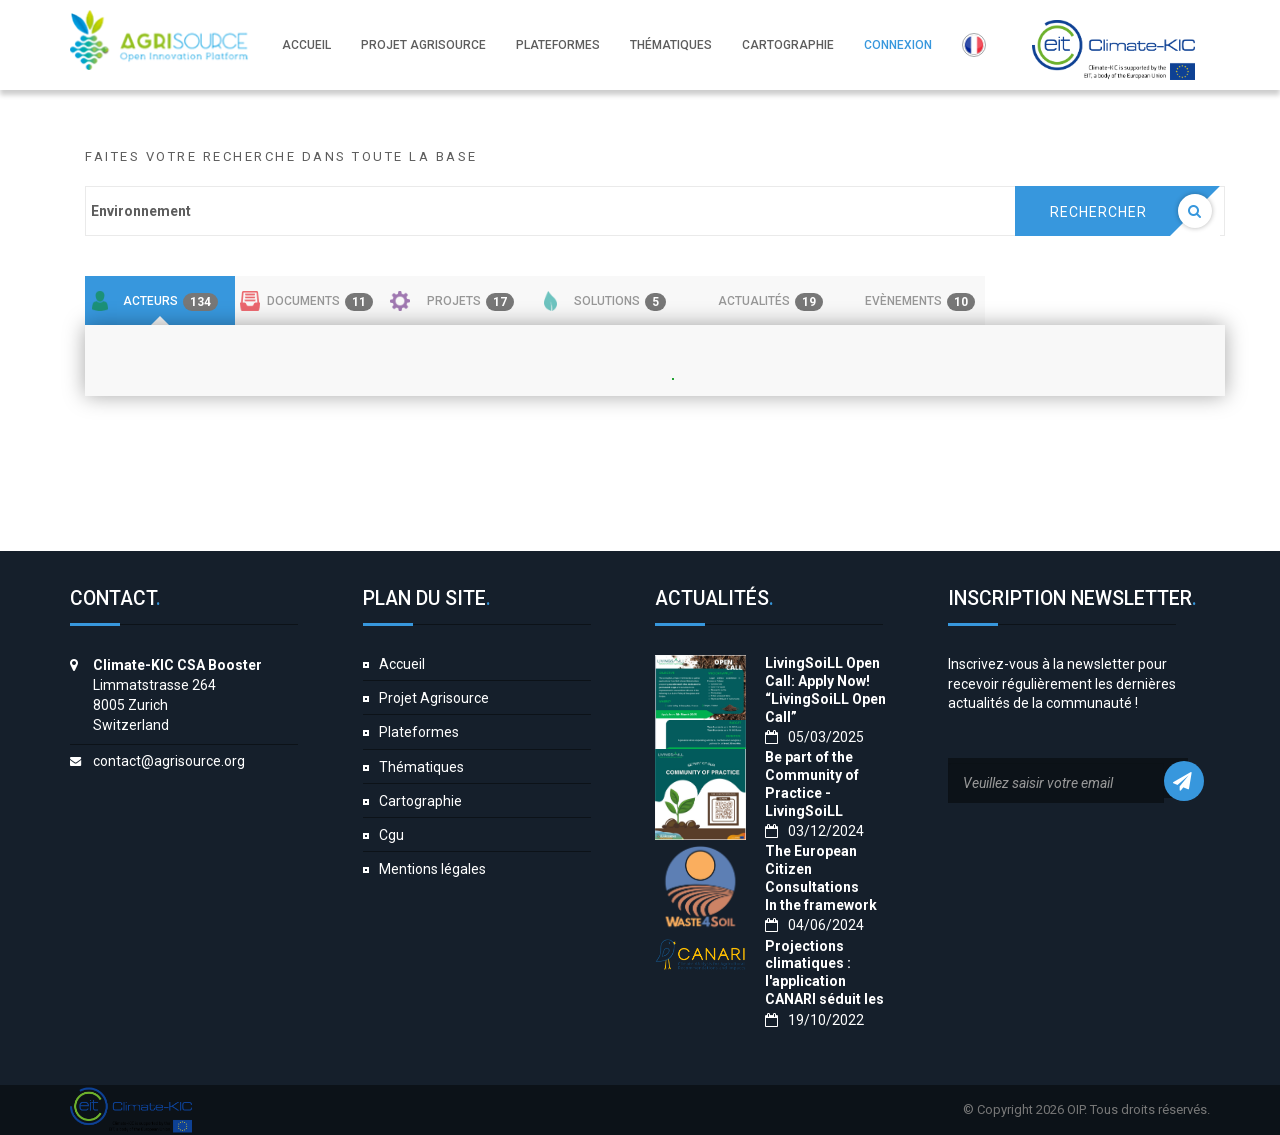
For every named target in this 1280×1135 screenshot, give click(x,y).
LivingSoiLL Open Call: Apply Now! (822, 672)
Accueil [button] (306, 45)
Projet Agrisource (434, 698)
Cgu (391, 835)
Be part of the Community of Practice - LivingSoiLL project (812, 793)
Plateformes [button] (558, 45)
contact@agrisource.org (169, 761)
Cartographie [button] (788, 45)
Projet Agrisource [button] (423, 45)
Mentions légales (432, 869)
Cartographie (420, 801)
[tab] (160, 301)
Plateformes (419, 732)
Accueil (402, 664)
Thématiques (421, 767)
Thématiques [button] (671, 45)
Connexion (898, 45)
